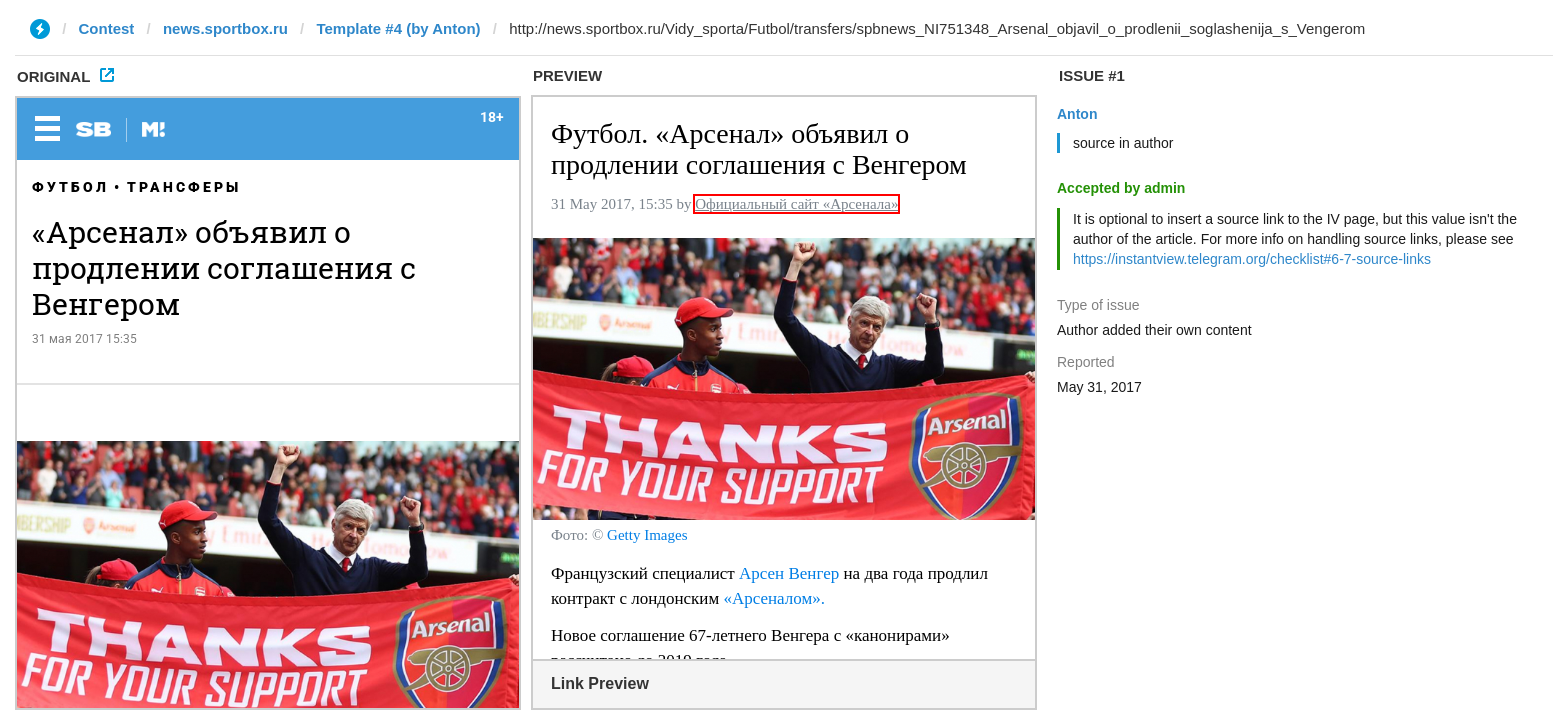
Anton (1077, 114)
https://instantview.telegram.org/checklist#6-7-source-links (1252, 259)
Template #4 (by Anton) (398, 28)
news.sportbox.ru (225, 28)
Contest (107, 28)
